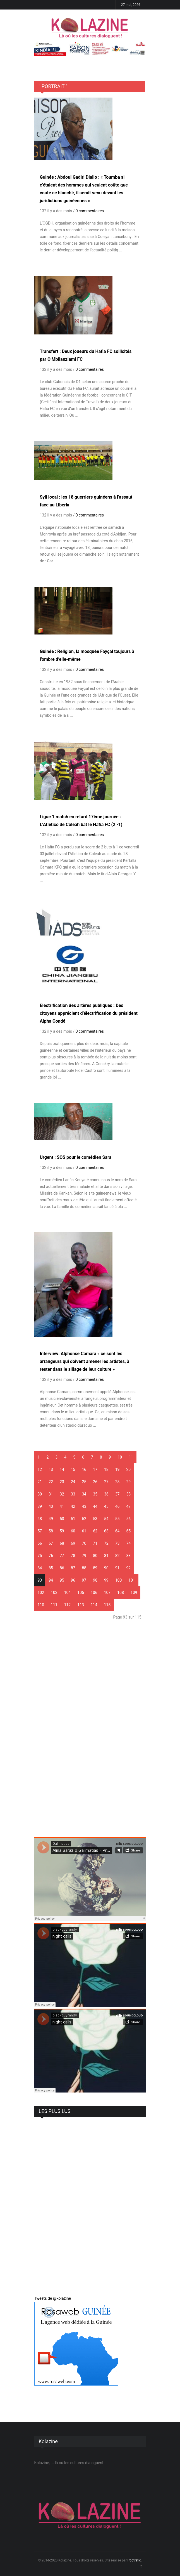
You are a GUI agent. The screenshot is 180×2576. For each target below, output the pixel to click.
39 (40, 1506)
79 (84, 1555)
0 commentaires (90, 211)
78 (73, 1555)
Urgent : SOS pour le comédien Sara (76, 1157)
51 (73, 1518)
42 (73, 1506)
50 (62, 1518)
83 (128, 1555)
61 (84, 1531)
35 (95, 1494)
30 (40, 1494)
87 (73, 1568)
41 (62, 1506)
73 (117, 1543)
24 (73, 1482)
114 (94, 1605)
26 (95, 1482)
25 (84, 1482)
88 (84, 1568)
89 (95, 1568)
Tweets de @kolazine (52, 2298)
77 (62, 1555)
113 (80, 1605)
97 (84, 1580)
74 (128, 1543)
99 (106, 1580)
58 (51, 1531)
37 (117, 1494)
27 (106, 1482)
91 (117, 1568)
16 (84, 1469)
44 (95, 1506)
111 (54, 1605)
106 (94, 1592)
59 (62, 1531)
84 (40, 1568)
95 (62, 1580)
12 (40, 1469)
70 (84, 1543)
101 (131, 1580)
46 (117, 1506)
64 (117, 1531)
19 (117, 1469)
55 (117, 1518)
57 (40, 1531)
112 (67, 1605)
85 (51, 1568)
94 (51, 1580)
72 (106, 1543)
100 (118, 1580)
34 (84, 1494)
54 (106, 1518)
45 (106, 1506)
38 (128, 1494)
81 (106, 1555)
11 (131, 1457)
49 (51, 1518)
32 (62, 1494)
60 (73, 1531)
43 (84, 1506)
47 (128, 1506)
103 (54, 1592)
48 (40, 1518)
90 (106, 1568)
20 (128, 1469)
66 (40, 1543)
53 (95, 1518)
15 (73, 1469)
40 (51, 1506)
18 (106, 1469)
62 (95, 1531)
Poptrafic (134, 2560)
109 (134, 1592)
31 (51, 1494)
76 (51, 1555)
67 (51, 1543)
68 (62, 1543)
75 (40, 1555)
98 (95, 1580)
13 (51, 1469)
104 (67, 1592)
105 (80, 1592)
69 (73, 1543)
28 (117, 1482)
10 (119, 1457)
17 (95, 1469)
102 (41, 1592)
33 (73, 1494)
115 (107, 1605)
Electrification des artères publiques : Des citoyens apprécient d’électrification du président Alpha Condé (89, 1013)
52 (84, 1518)
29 (128, 1482)
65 (128, 1531)
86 (62, 1568)
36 (106, 1494)
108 (120, 1592)
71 (95, 1543)
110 (41, 1605)
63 (106, 1531)
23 (62, 1482)
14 (62, 1469)
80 (95, 1555)
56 (128, 1518)
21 (40, 1482)
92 (128, 1568)
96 (73, 1580)
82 (117, 1555)
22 (51, 1482)
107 (107, 1592)
